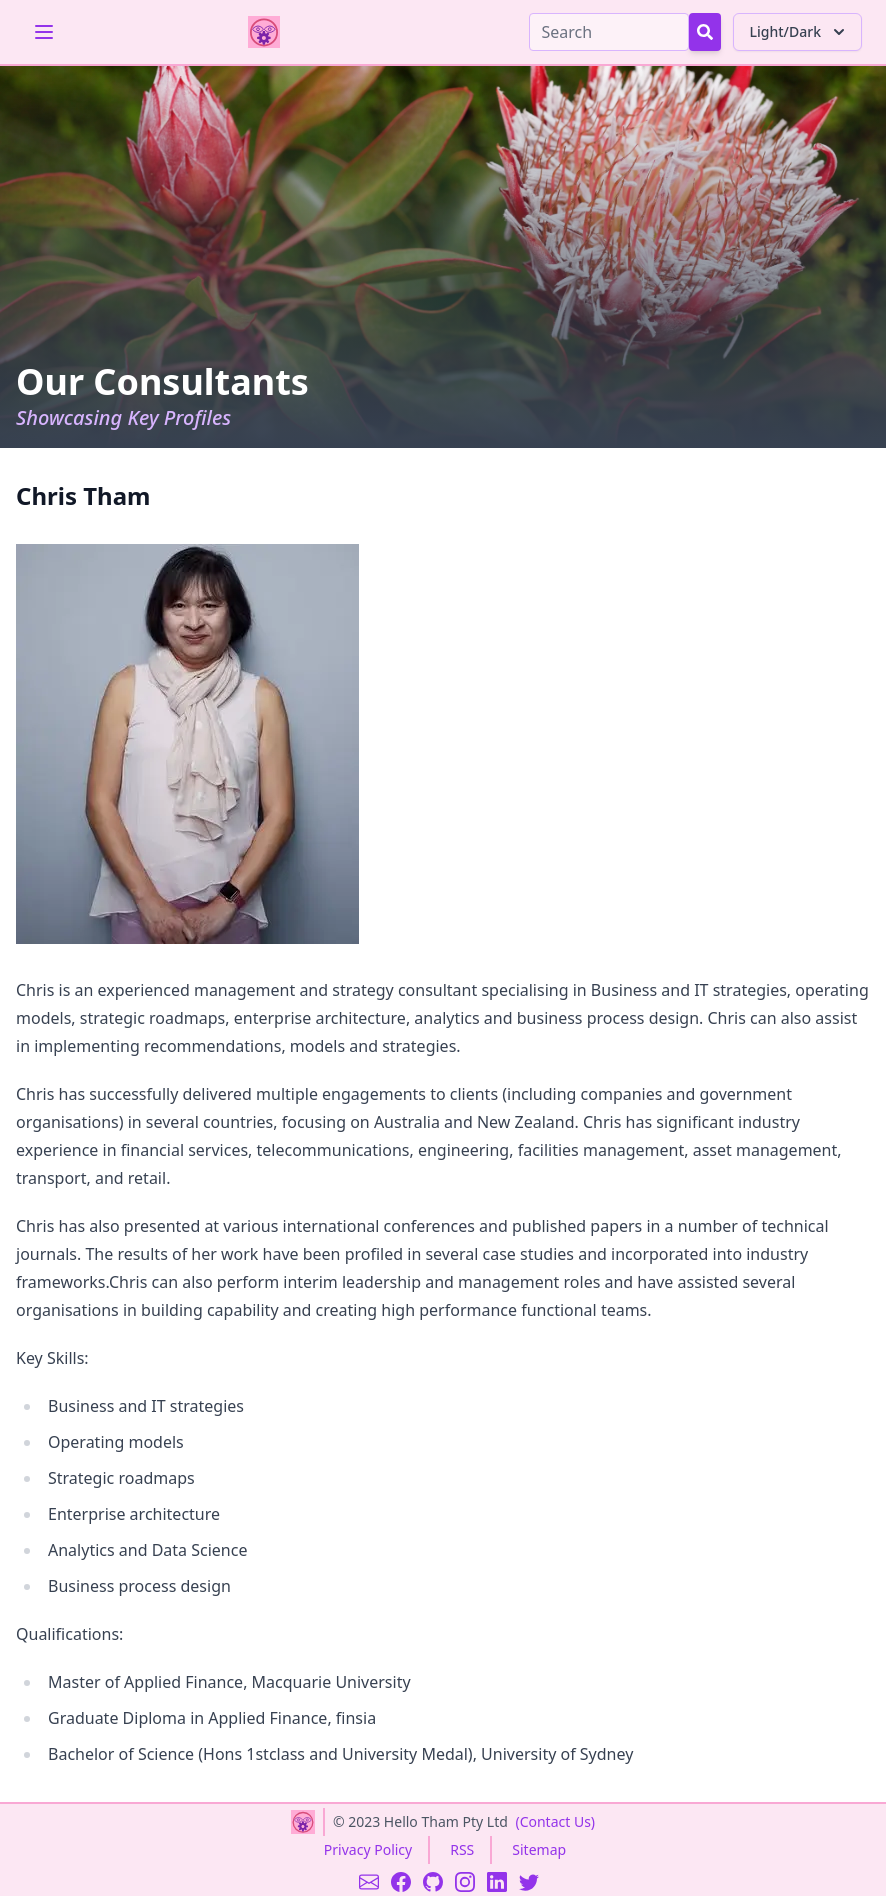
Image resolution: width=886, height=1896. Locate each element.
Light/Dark (799, 32)
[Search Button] (705, 32)
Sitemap (539, 1849)
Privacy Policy (368, 1849)
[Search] (609, 32)
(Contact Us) (555, 1821)
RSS (462, 1849)
